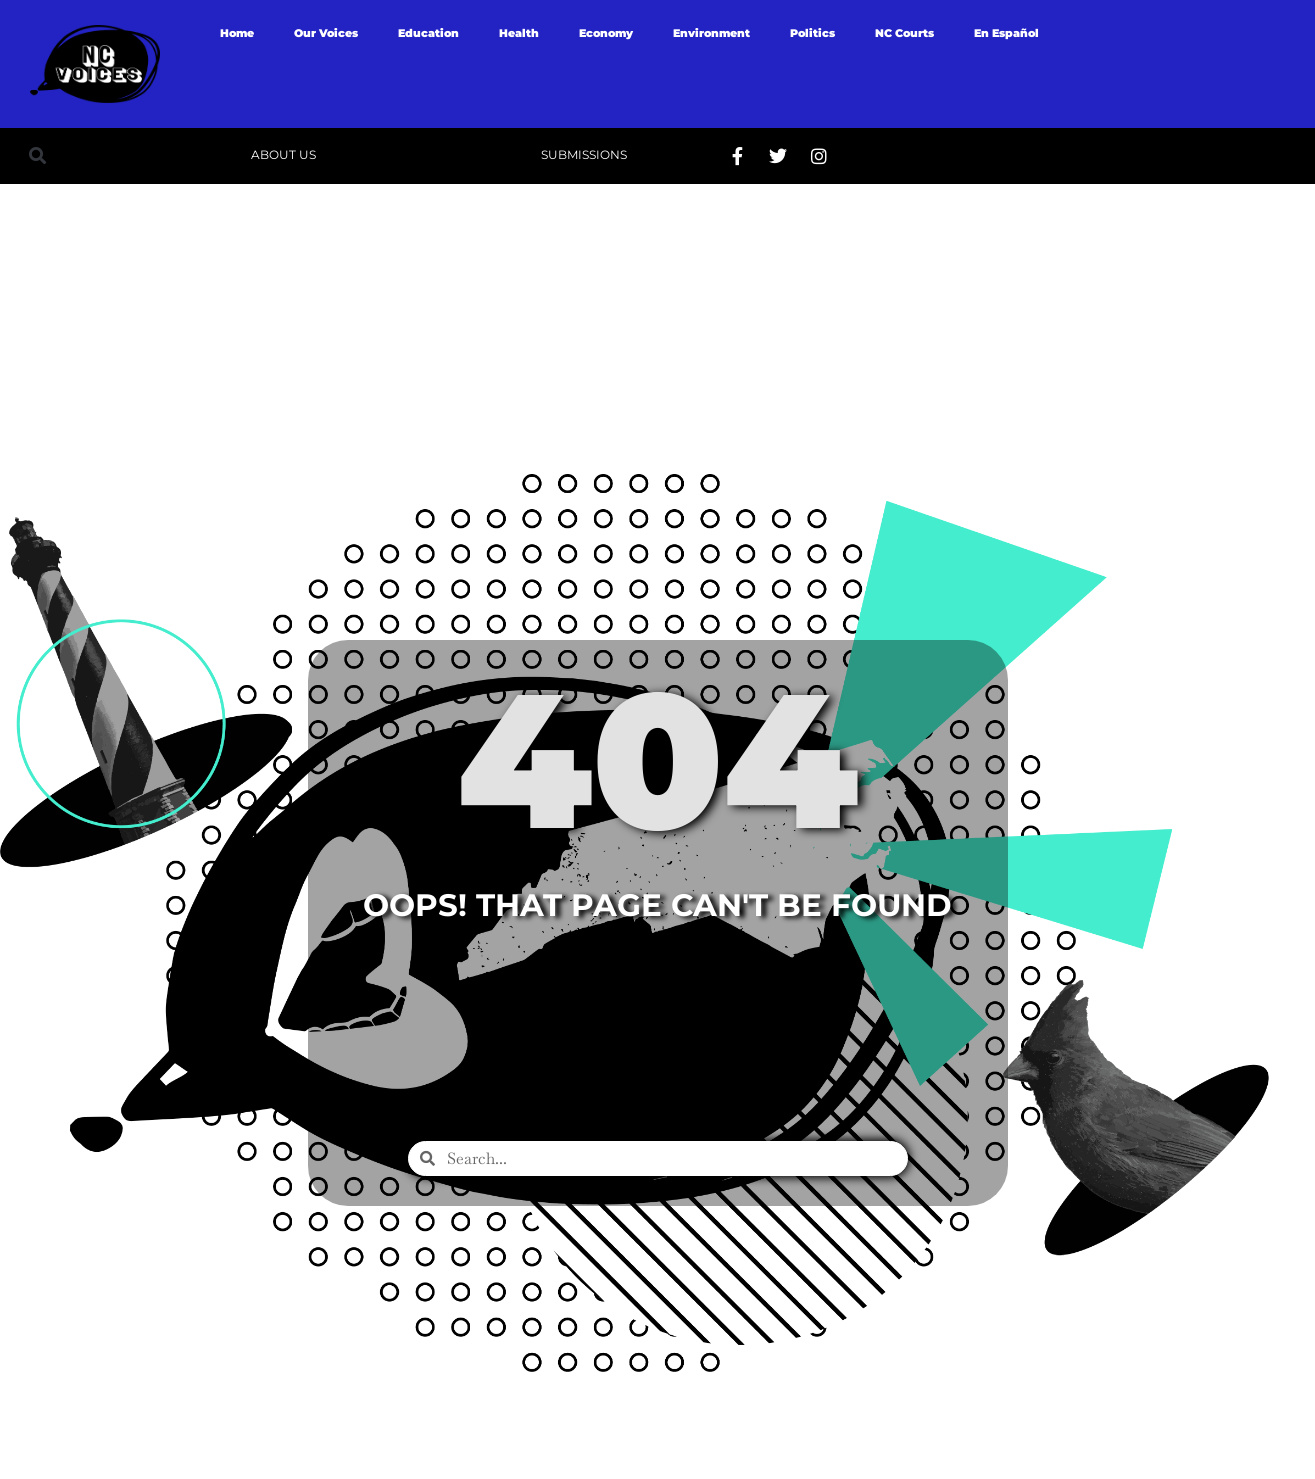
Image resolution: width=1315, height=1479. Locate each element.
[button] (37, 155)
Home (237, 33)
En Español (1006, 33)
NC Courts (904, 33)
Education (428, 33)
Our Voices (326, 33)
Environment (711, 33)
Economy (606, 33)
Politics (812, 33)
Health (519, 33)
